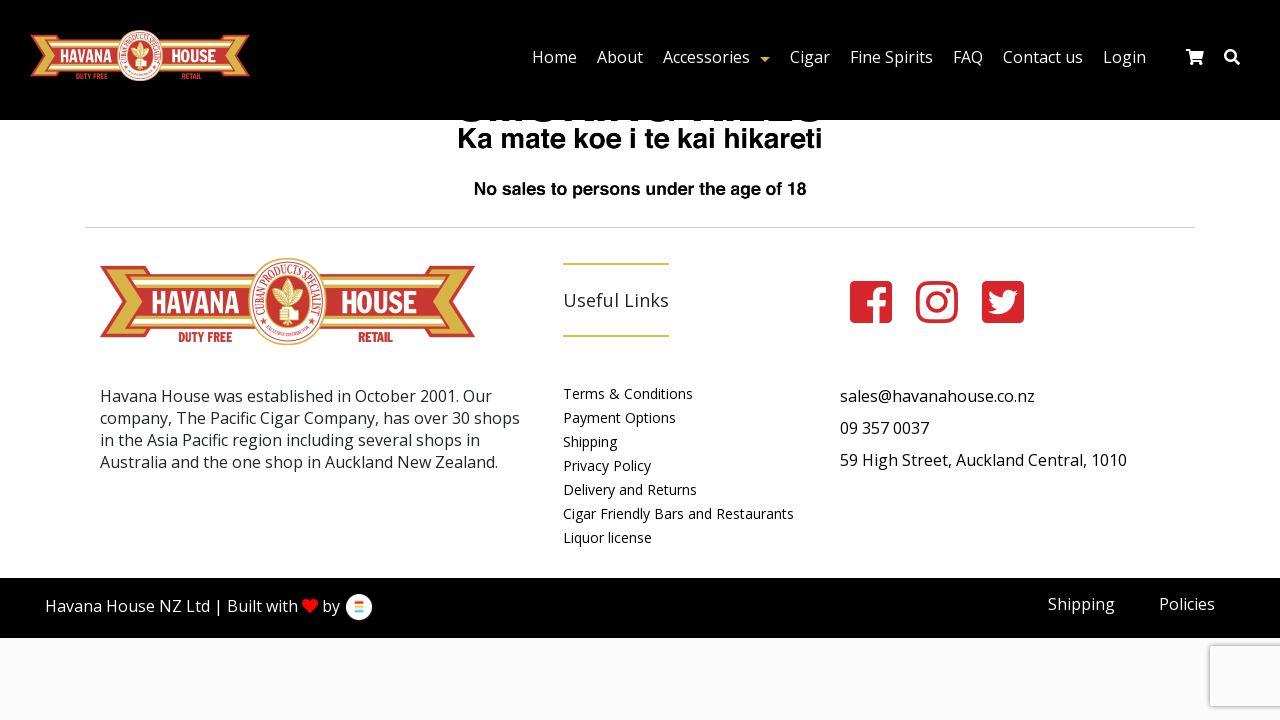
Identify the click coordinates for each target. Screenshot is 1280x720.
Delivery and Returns (630, 489)
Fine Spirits (891, 57)
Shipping (590, 441)
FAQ (968, 57)
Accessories (706, 57)
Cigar (810, 57)
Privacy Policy (607, 465)
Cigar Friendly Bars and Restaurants (678, 513)
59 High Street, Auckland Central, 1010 (983, 460)
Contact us (1043, 57)
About (620, 57)
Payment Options (619, 417)
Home (554, 57)
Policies (1187, 604)
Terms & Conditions (628, 393)
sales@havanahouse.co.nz (937, 396)
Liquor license (607, 537)
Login (1124, 57)
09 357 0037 (884, 428)
